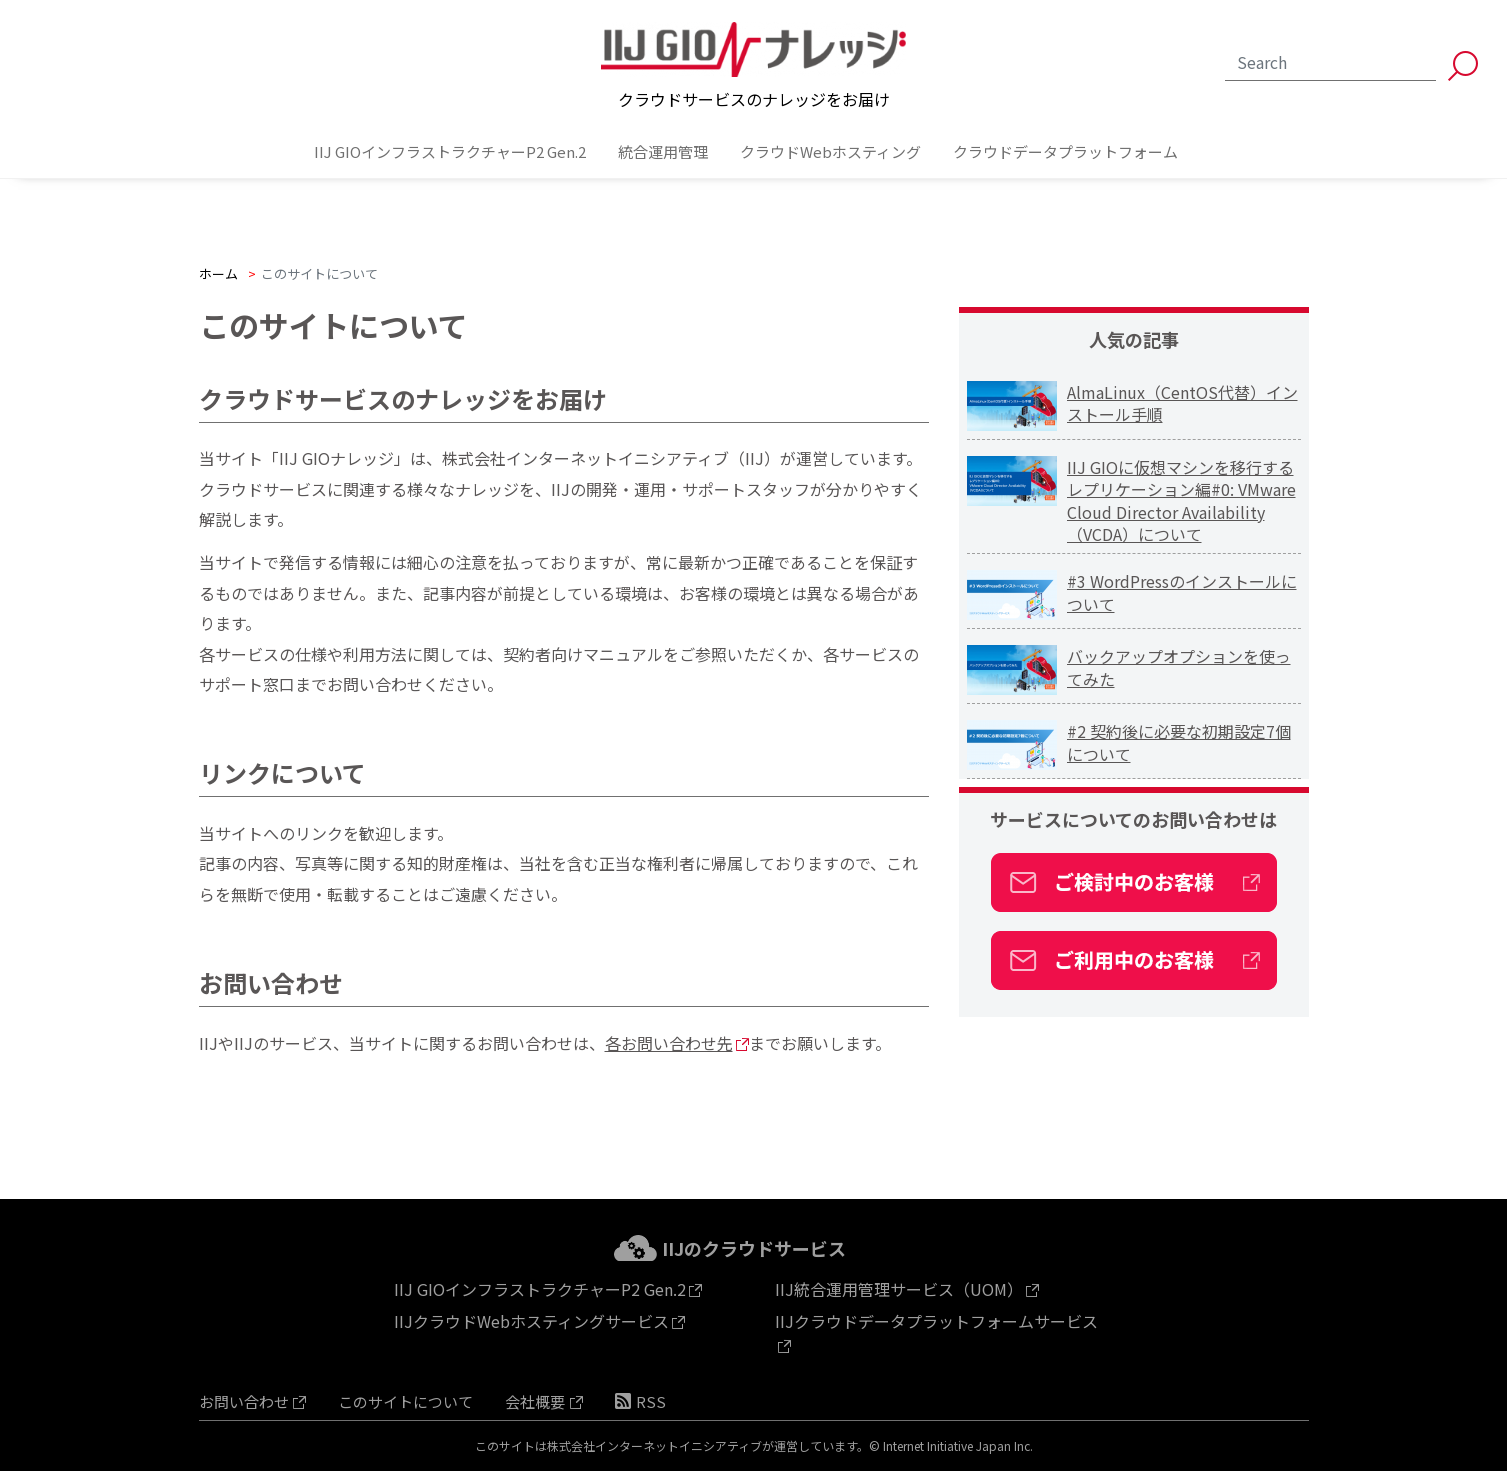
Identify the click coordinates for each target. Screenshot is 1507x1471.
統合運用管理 (663, 151)
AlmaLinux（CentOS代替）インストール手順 (1182, 403)
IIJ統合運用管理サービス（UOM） (907, 1289)
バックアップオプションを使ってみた (1179, 667)
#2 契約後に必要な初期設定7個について (1179, 742)
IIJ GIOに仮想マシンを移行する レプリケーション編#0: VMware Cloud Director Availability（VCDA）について (1181, 501)
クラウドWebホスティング (830, 151)
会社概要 (544, 1401)
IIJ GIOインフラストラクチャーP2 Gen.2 (450, 151)
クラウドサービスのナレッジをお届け (754, 99)
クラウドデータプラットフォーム (1065, 151)
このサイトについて (405, 1401)
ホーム (218, 273)
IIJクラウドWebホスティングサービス (539, 1321)
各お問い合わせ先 (669, 1043)
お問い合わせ (253, 1401)
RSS (640, 1401)
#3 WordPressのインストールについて (1182, 592)
